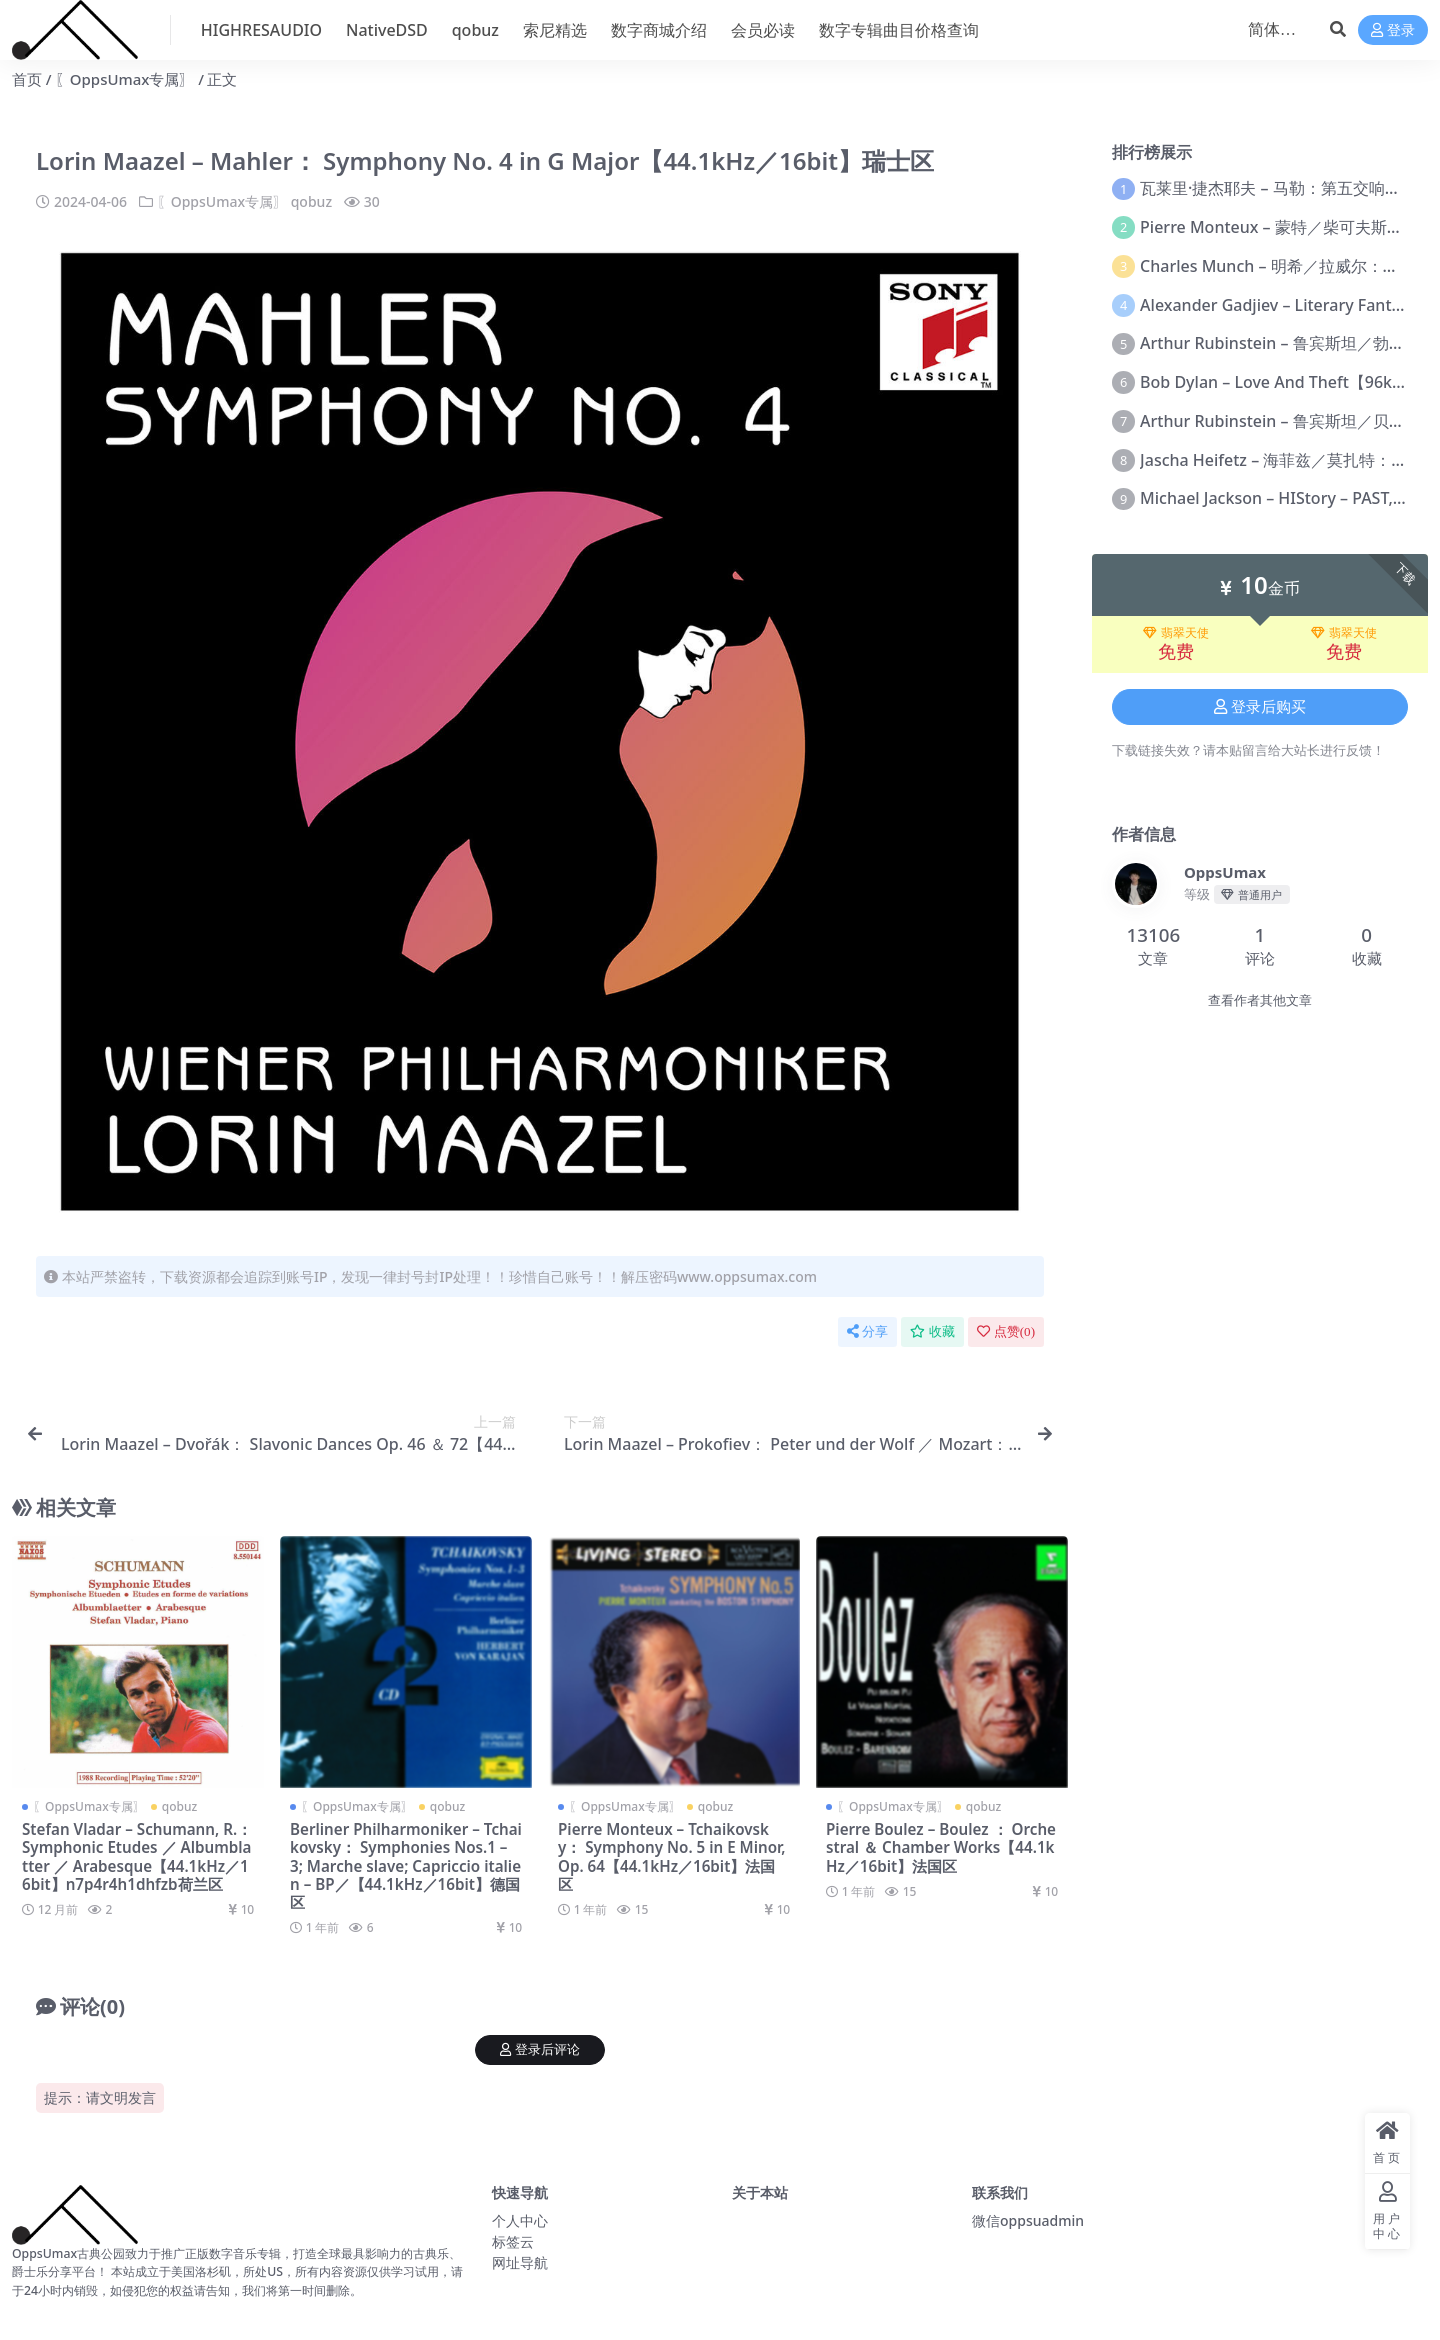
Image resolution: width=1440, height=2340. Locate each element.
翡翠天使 (1176, 633)
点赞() (1006, 1331)
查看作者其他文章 (1260, 1000)
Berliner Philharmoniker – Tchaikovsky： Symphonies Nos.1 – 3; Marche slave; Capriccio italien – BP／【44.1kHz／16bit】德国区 (406, 1865)
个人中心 (520, 2220)
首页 (27, 79)
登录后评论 (540, 2049)
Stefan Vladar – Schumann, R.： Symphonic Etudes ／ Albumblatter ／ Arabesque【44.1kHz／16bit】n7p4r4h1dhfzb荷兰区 (137, 1856)
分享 (867, 1331)
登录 (1393, 30)
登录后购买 (1260, 707)
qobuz (311, 201)
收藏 (932, 1331)
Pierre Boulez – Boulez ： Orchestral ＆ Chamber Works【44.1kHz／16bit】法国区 (941, 1847)
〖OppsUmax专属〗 (125, 79)
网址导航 (520, 2262)
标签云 (513, 2241)
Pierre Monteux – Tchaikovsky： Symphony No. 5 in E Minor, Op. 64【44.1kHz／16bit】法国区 (671, 1856)
